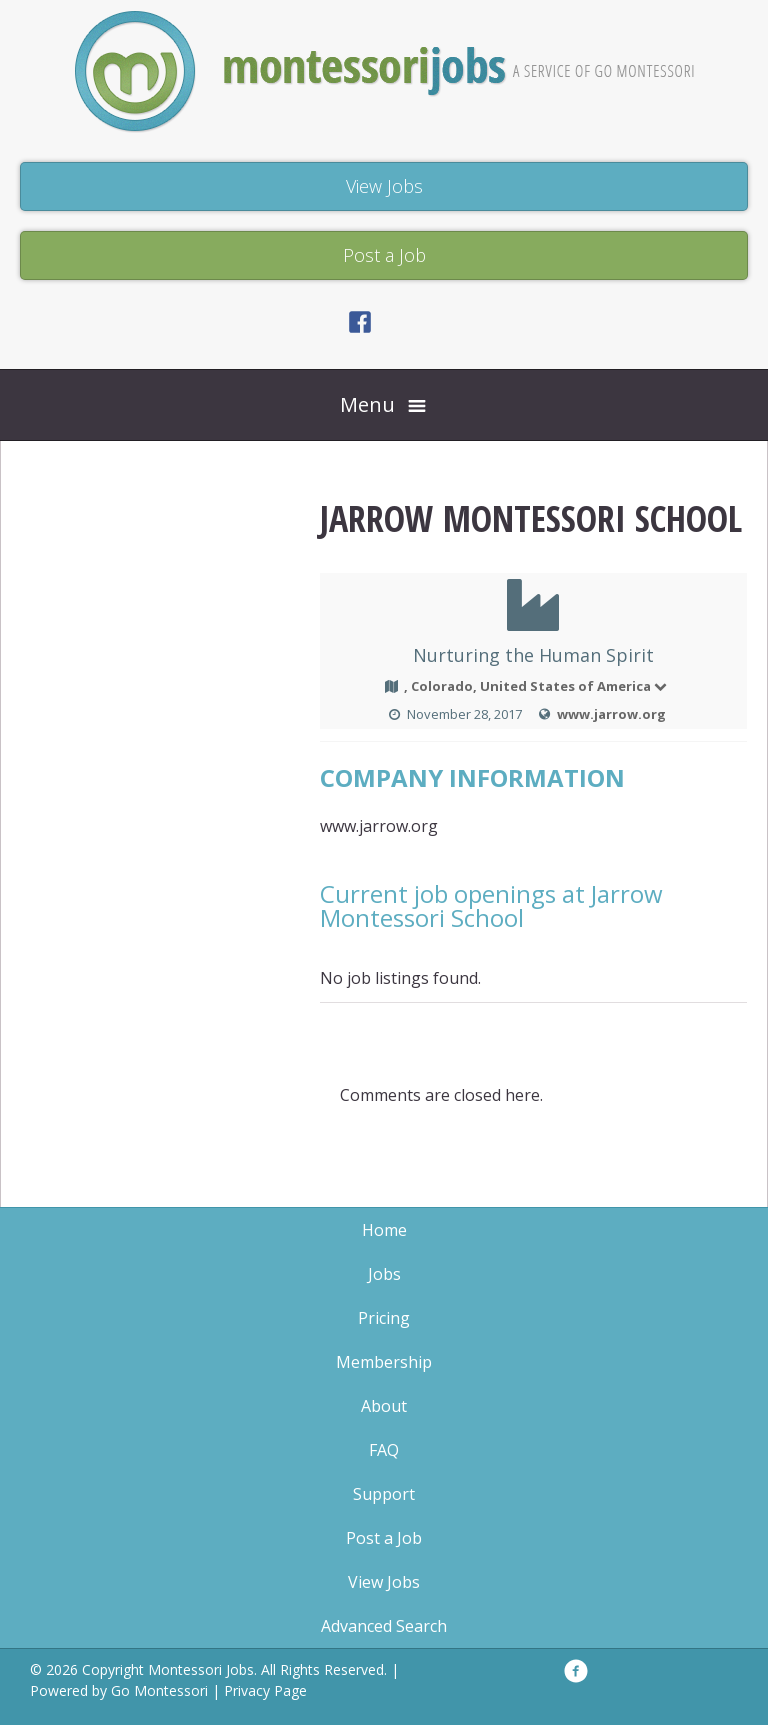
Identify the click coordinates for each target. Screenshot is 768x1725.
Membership (384, 1362)
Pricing (384, 1318)
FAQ (384, 1450)
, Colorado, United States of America (536, 686)
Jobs (384, 1274)
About (384, 1406)
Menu (367, 404)
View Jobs (384, 1582)
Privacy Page (265, 1690)
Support (384, 1494)
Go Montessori (159, 1690)
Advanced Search (384, 1626)
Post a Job (384, 1538)
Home (384, 1230)
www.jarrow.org (611, 714)
